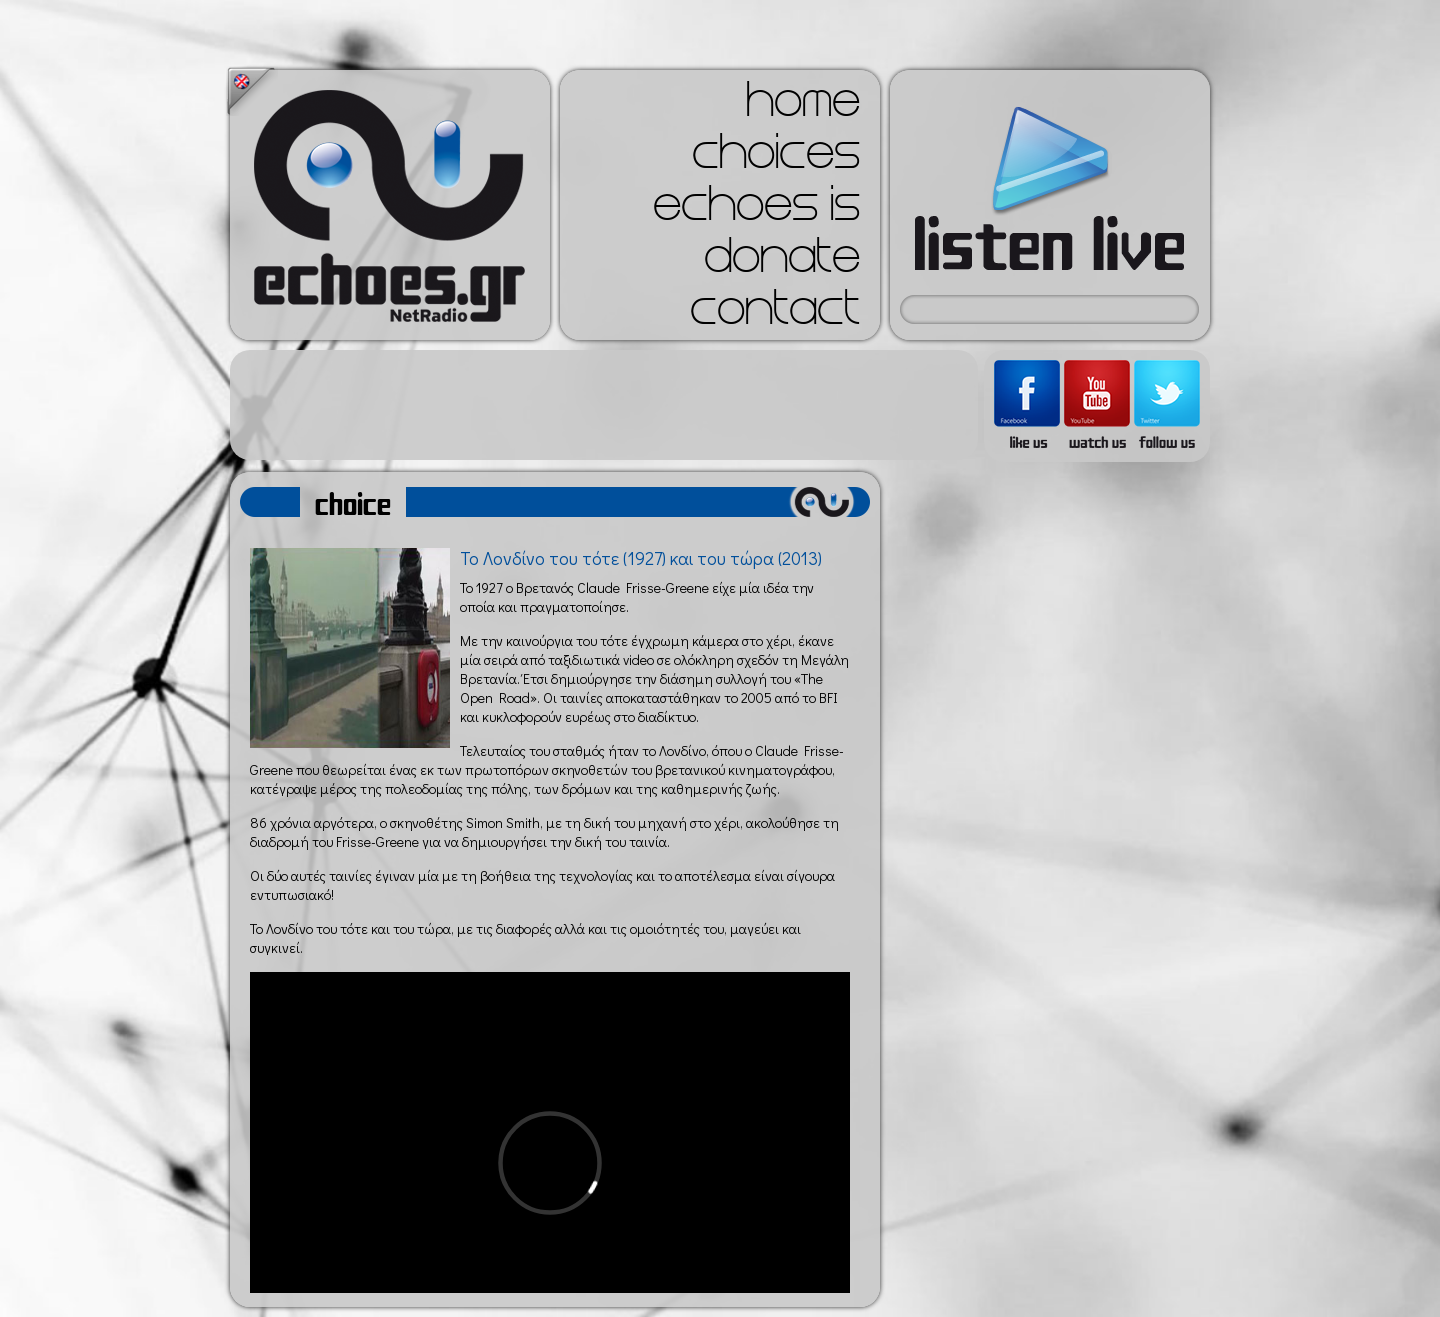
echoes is (756, 210)
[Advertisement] (604, 405)
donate (782, 262)
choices (776, 158)
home (803, 106)
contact (775, 314)
